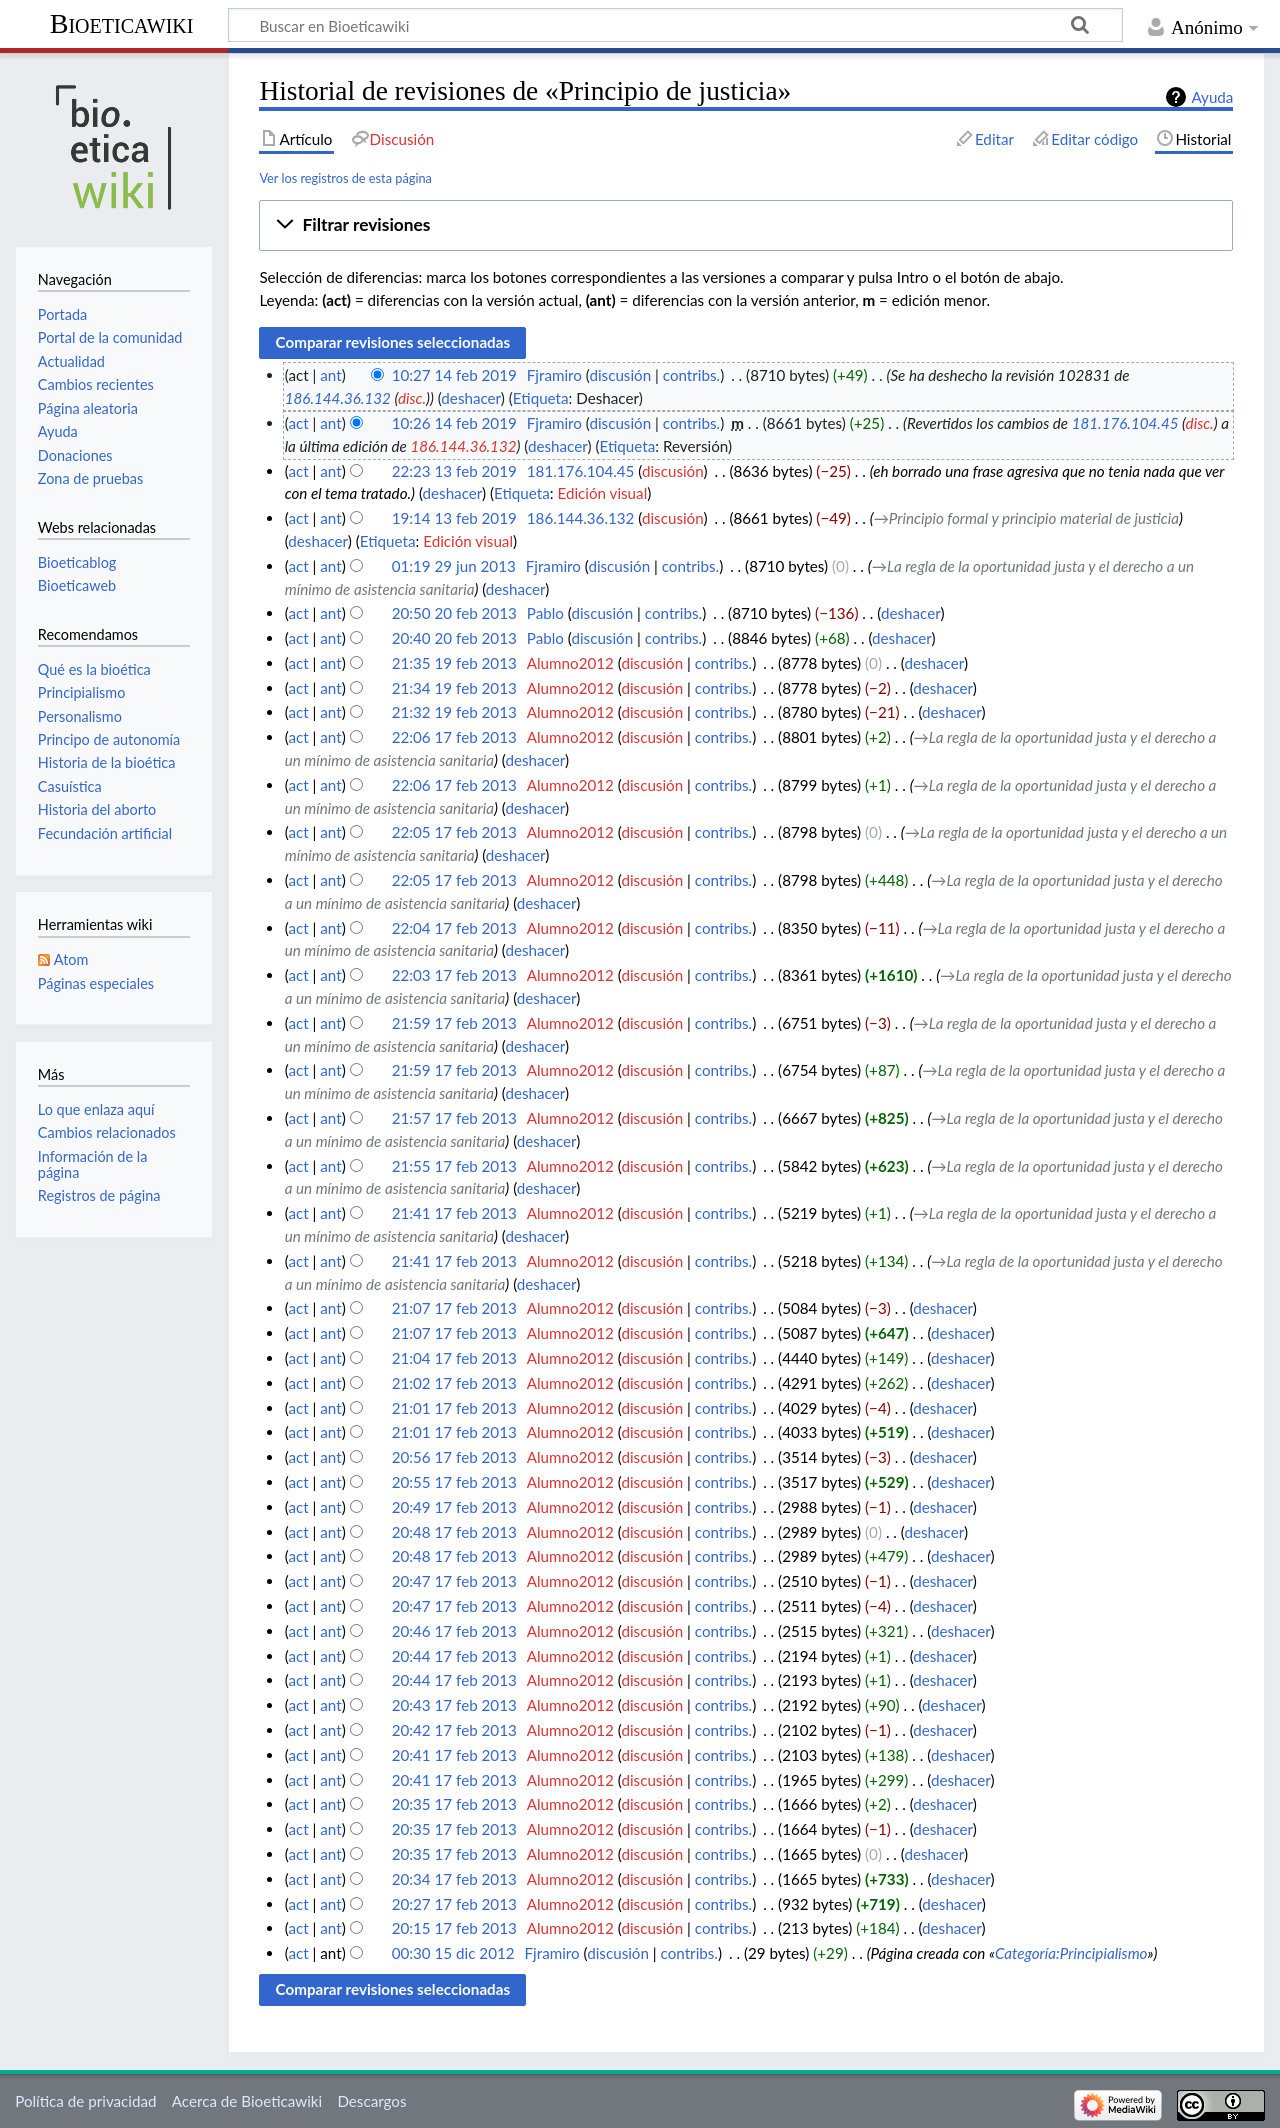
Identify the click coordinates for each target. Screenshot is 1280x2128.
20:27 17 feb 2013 (454, 1904)
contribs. (691, 375)
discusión (620, 375)
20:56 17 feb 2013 (454, 1457)
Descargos (371, 2101)
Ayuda (1212, 97)
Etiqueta (541, 398)
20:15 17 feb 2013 (454, 1928)
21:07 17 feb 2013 (454, 1308)
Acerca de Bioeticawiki (247, 2101)
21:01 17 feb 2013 (454, 1408)
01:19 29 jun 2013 (454, 566)
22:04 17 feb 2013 (454, 928)
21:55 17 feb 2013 (454, 1166)
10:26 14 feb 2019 (454, 423)
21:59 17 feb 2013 (454, 1023)
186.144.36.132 (338, 398)
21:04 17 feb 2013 (454, 1358)
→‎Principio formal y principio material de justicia (1026, 518)
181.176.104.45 (1125, 423)
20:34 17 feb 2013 (454, 1879)
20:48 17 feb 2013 (454, 1532)
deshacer (470, 398)
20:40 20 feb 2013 (454, 638)
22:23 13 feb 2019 (454, 471)
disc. (412, 398)
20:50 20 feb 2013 (454, 613)
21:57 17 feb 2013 (454, 1118)
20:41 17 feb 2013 (454, 1755)
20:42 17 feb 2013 (454, 1730)
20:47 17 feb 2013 (454, 1581)
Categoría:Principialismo (1071, 1953)
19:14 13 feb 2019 (454, 518)
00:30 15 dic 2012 (453, 1953)
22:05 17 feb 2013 (454, 832)
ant (330, 375)
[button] (746, 226)
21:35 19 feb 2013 (454, 663)
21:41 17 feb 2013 (454, 1213)
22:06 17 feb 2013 (454, 737)
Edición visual (602, 493)
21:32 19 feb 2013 (454, 712)
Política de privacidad (85, 2101)
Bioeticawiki (122, 23)
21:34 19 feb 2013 (454, 688)
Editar (994, 139)
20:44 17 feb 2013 (454, 1656)
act (298, 423)
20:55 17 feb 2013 (454, 1482)
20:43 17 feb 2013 (454, 1705)
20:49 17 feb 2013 (454, 1507)
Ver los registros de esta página (345, 178)
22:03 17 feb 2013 (454, 975)
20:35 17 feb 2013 (454, 1804)
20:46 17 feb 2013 (454, 1631)
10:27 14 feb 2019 (454, 375)
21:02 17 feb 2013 (454, 1383)
